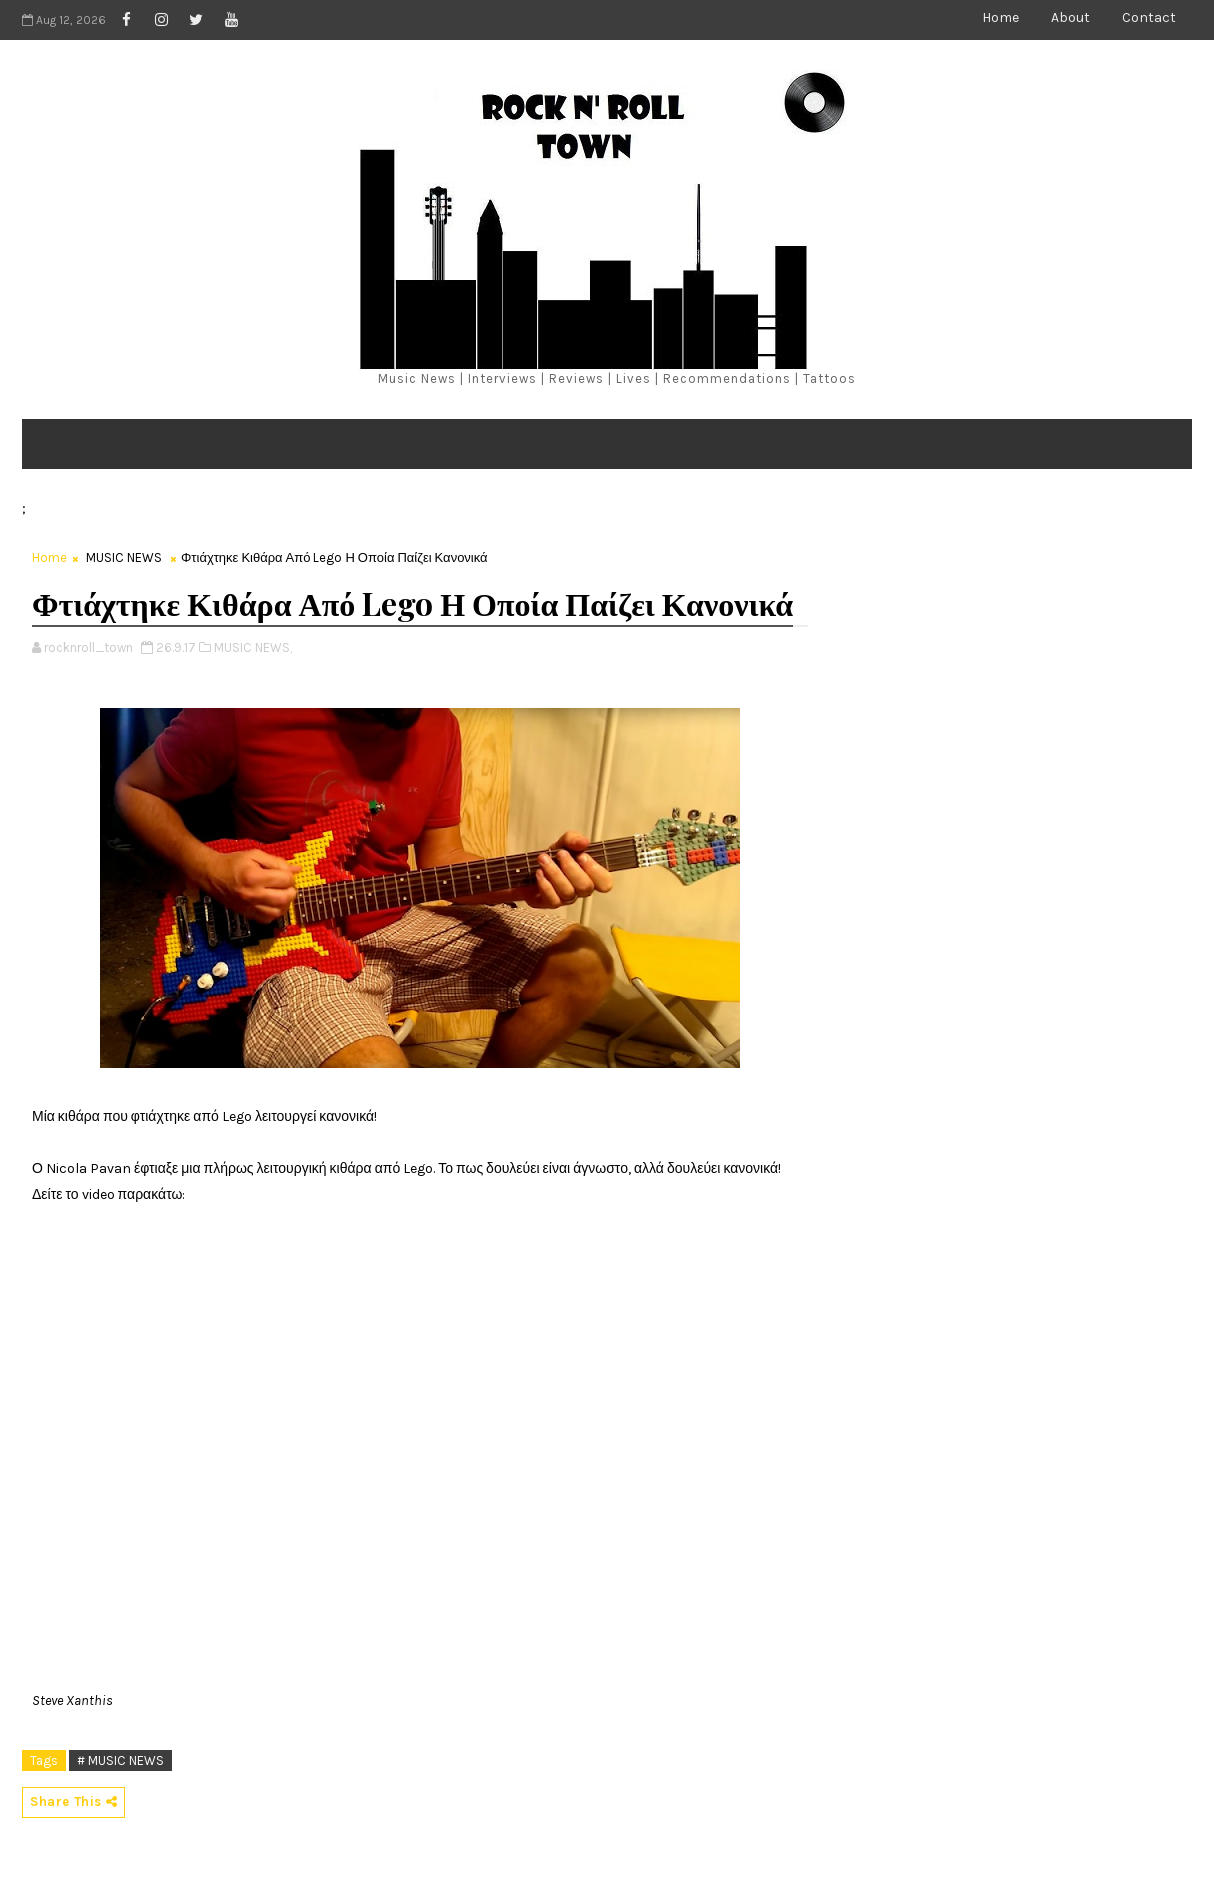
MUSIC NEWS (124, 557)
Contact (1149, 17)
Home (1000, 17)
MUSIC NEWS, (253, 647)
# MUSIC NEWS (120, 1760)
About (1070, 17)
